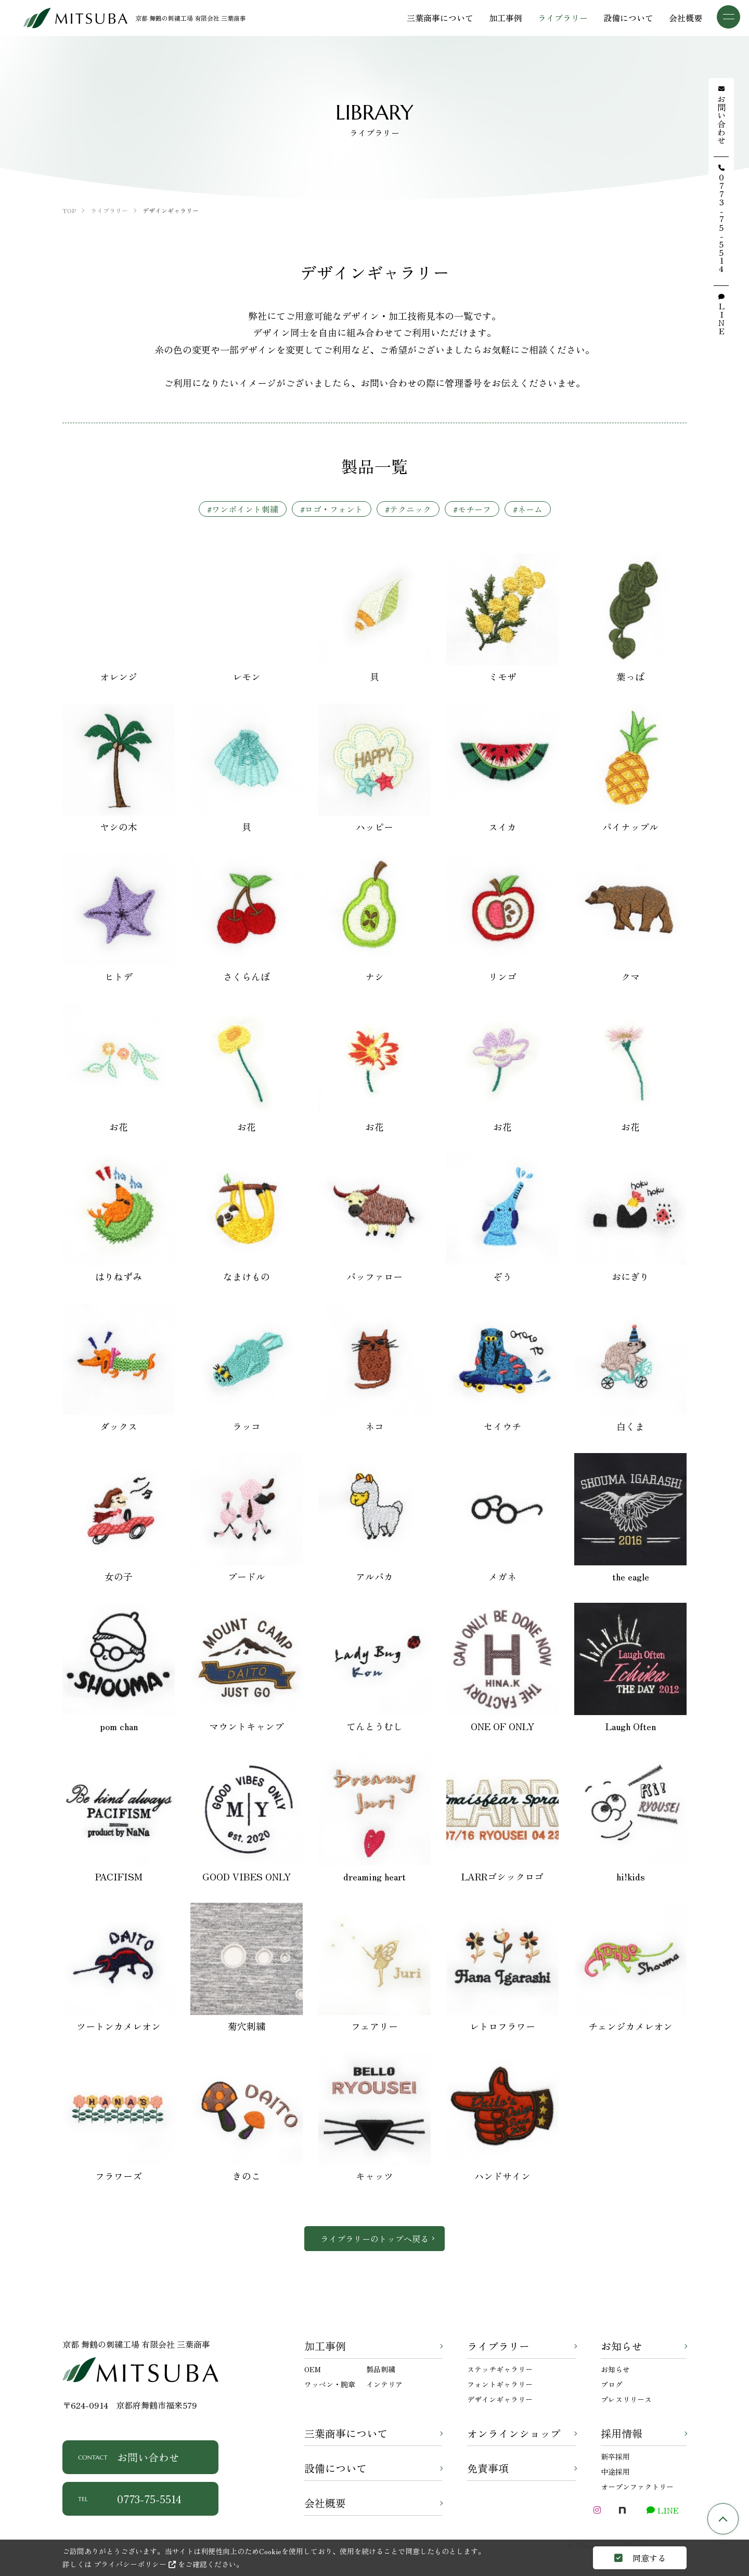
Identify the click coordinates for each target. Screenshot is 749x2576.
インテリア (384, 2384)
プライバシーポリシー (135, 2564)
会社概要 (325, 2502)
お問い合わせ (128, 2457)
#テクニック (408, 509)
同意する (640, 2558)
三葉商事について (346, 2433)
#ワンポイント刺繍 (242, 509)
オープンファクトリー (637, 2486)
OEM (312, 2369)
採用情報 (621, 2433)
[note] (622, 2510)
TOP (723, 2518)
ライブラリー (498, 2345)
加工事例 (325, 2345)
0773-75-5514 (130, 2499)
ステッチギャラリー (500, 2369)
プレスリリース (626, 2399)
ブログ (612, 2384)
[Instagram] (597, 2510)
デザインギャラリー (500, 2399)
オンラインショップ (514, 2433)
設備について (335, 2468)
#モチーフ (472, 509)
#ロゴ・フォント (331, 509)
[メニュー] (728, 17)
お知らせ (621, 2345)
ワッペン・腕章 (329, 2384)
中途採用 (615, 2471)
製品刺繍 (380, 2369)
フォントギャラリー (500, 2384)
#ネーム (528, 509)
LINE (663, 2510)
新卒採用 (615, 2456)
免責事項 (488, 2468)
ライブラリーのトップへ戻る (374, 2238)
